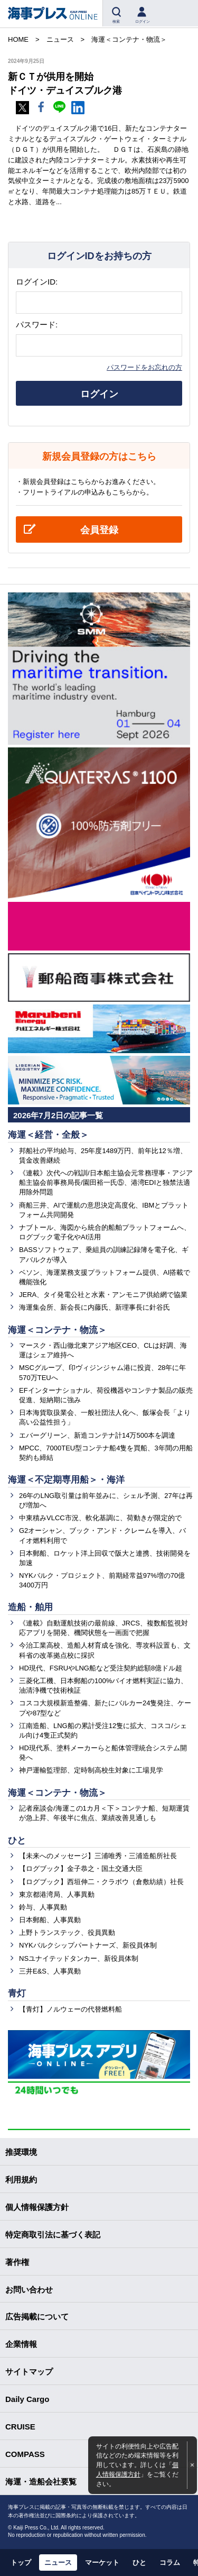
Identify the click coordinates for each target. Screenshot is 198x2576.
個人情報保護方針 (37, 2207)
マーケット (102, 2562)
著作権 (17, 2262)
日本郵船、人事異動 (50, 1920)
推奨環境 (21, 2152)
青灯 (17, 1993)
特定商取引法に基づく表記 (52, 2234)
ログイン (99, 394)
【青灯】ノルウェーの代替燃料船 (70, 2009)
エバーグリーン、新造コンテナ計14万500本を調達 (97, 1435)
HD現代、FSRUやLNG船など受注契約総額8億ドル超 (100, 1668)
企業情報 (21, 2344)
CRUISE (20, 2426)
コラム (169, 2562)
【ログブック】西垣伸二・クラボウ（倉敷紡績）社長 (101, 1882)
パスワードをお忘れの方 (144, 367)
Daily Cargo (27, 2399)
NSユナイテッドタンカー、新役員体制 (78, 1958)
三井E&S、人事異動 (50, 1971)
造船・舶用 (30, 1607)
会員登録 (99, 530)
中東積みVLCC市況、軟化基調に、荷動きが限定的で (100, 1518)
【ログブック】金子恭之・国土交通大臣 (81, 1868)
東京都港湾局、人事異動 (57, 1894)
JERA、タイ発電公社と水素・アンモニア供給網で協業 (103, 1295)
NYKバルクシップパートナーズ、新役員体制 (88, 1945)
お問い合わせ (29, 2289)
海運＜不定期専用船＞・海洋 (66, 1480)
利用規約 (21, 2179)
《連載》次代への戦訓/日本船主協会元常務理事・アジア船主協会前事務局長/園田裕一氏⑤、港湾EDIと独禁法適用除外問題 (106, 1182)
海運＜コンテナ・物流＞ (57, 1330)
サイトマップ (29, 2371)
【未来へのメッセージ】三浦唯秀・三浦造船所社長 (98, 1856)
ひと (17, 1840)
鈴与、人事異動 (43, 1907)
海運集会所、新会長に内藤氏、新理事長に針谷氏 (94, 1307)
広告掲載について (37, 2316)
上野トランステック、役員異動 (67, 1932)
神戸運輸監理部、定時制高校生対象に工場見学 (91, 1770)
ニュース (58, 2562)
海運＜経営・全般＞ (48, 1135)
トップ (21, 2562)
